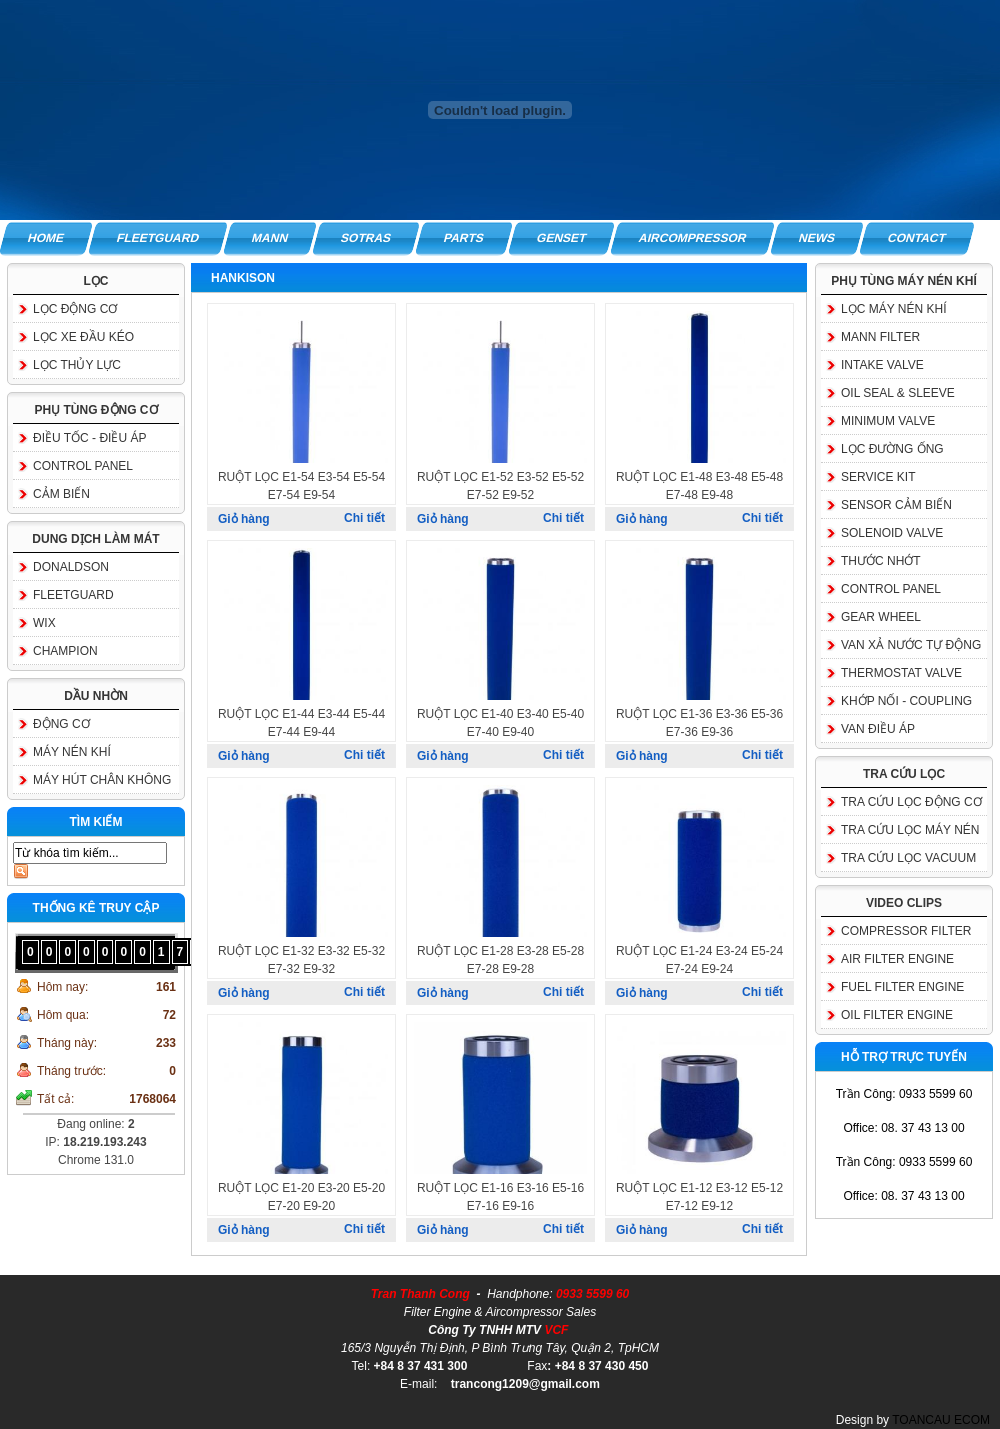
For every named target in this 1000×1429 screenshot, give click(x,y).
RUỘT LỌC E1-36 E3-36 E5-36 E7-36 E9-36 (699, 723)
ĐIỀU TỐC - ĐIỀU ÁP (89, 438)
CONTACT (918, 238)
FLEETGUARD (158, 238)
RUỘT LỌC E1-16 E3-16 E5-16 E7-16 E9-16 (500, 1197)
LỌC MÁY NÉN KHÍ (893, 309)
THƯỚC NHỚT (881, 561)
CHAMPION (65, 651)
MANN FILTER (880, 337)
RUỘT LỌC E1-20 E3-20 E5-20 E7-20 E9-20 (301, 1197)
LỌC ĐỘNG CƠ (75, 309)
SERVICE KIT (878, 477)
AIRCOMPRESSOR (692, 238)
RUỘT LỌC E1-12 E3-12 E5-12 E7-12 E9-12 (699, 1197)
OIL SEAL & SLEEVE (898, 393)
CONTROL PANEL (83, 466)
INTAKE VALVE (882, 365)
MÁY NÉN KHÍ (72, 752)
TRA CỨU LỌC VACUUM (908, 858)
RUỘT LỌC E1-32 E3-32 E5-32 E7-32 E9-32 (301, 960)
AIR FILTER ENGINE (897, 959)
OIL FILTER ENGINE (897, 1015)
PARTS (464, 238)
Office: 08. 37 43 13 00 (903, 1128)
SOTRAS (366, 238)
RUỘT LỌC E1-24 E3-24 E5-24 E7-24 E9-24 (699, 960)
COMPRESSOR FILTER (906, 931)
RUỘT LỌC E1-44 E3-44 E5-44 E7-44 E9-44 (301, 723)
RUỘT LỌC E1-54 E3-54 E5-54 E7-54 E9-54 (301, 486)
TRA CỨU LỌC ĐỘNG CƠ (911, 802)
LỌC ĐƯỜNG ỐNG (892, 449)
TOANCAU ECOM (941, 1420)
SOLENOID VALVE (892, 533)
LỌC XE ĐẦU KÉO (83, 337)
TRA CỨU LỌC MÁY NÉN (910, 830)
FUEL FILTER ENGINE (902, 987)
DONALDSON (71, 567)
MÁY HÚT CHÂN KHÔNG (102, 780)
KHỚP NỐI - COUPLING (906, 701)
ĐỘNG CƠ (61, 724)
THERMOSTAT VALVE (901, 673)
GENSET (561, 238)
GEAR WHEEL (881, 617)
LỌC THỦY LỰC (77, 365)
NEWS (818, 238)
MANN (270, 238)
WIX (44, 623)
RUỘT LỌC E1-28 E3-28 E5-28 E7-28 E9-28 (500, 960)
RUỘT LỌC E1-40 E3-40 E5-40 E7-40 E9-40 (500, 723)
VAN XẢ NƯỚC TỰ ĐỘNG (911, 645)
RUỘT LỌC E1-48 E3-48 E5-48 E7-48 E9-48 (699, 486)
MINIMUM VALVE (888, 421)
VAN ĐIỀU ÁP (878, 729)
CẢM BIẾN (61, 494)
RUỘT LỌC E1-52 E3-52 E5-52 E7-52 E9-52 (500, 486)
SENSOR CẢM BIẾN (896, 505)
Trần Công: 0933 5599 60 (904, 1094)
